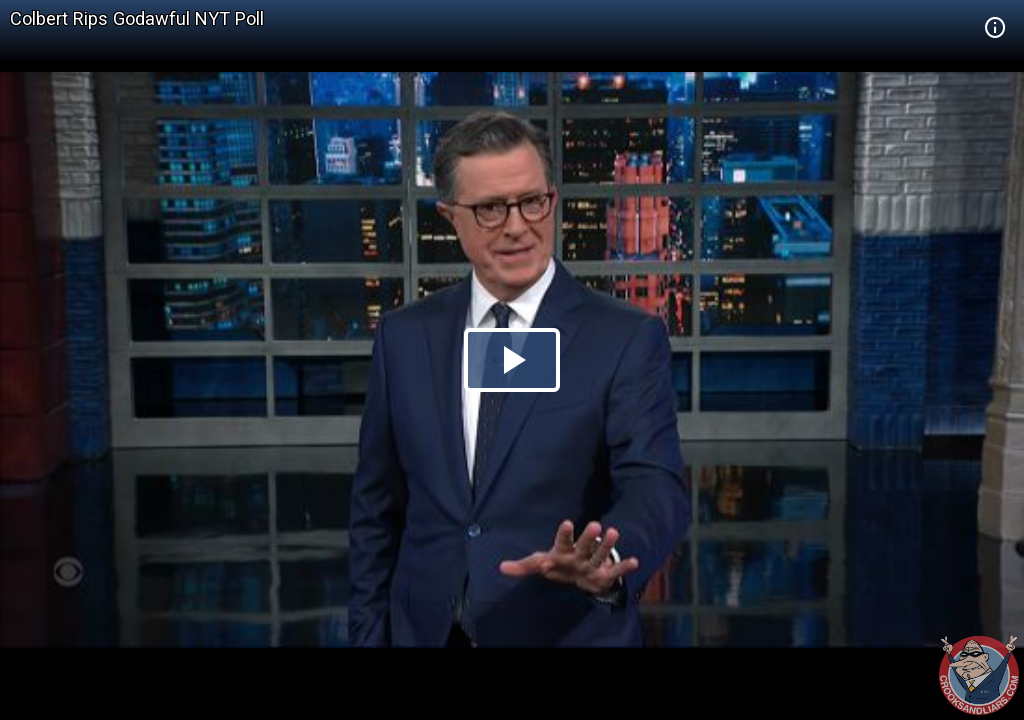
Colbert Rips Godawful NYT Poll (137, 18)
